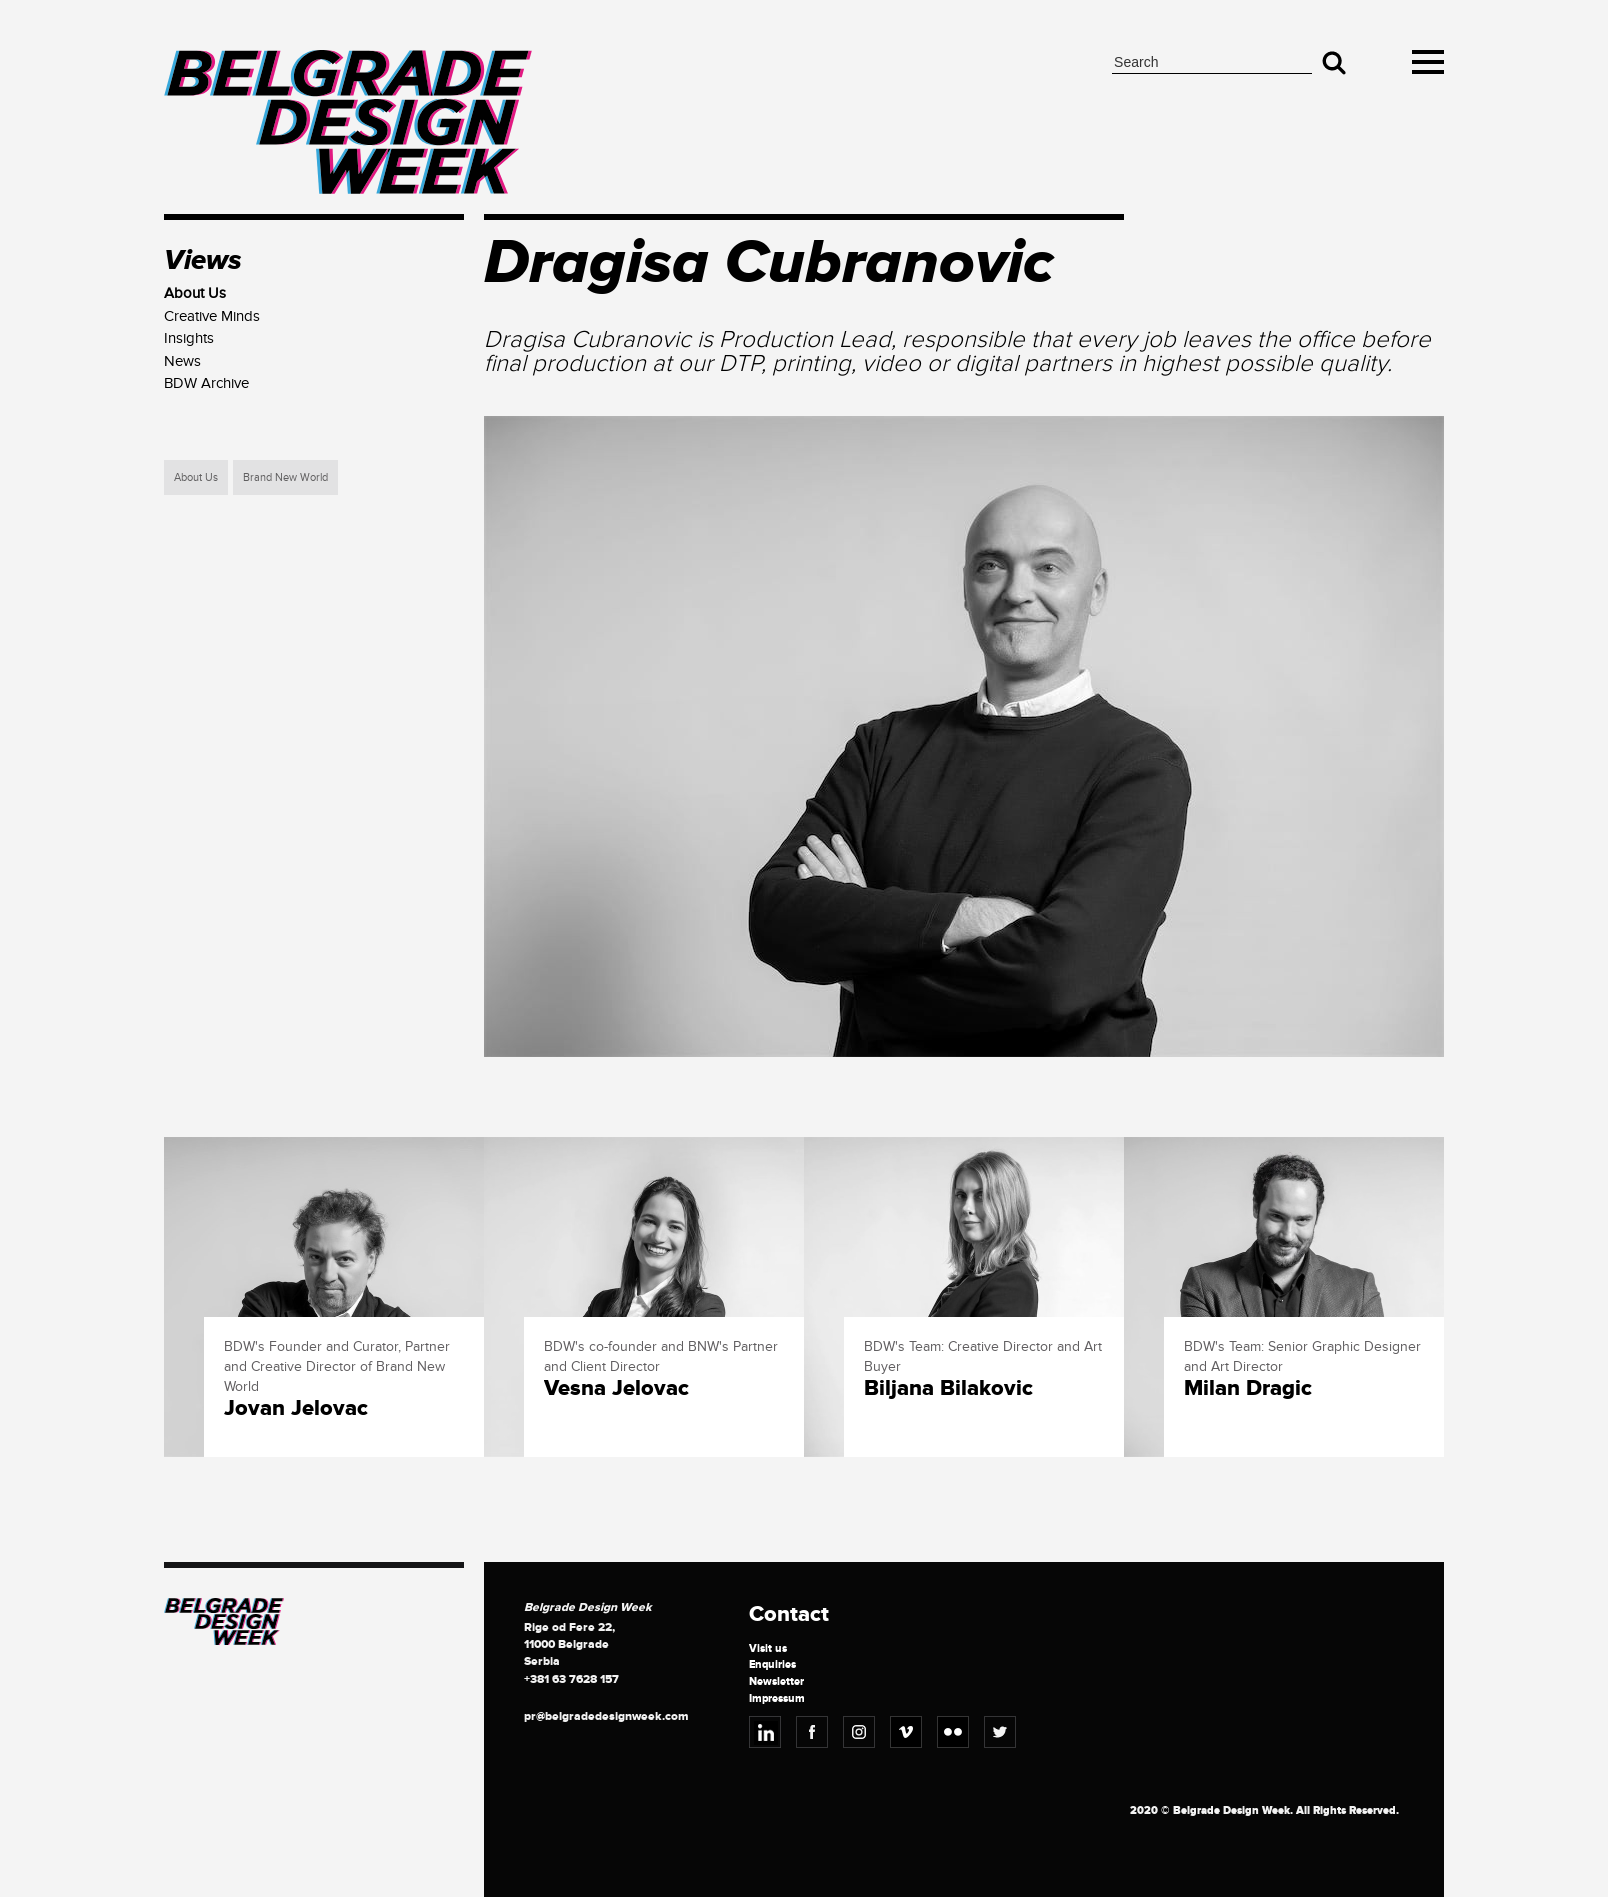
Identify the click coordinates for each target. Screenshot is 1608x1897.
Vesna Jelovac (616, 1389)
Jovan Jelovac (296, 1409)
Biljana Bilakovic (948, 1389)
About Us (196, 477)
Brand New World (285, 477)
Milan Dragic (1248, 1389)
